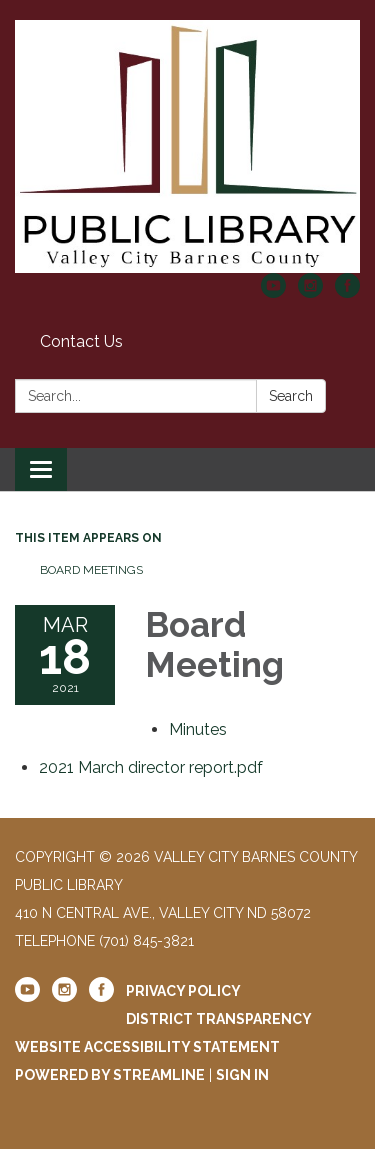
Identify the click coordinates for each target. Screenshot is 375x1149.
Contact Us (81, 341)
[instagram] (310, 292)
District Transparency (219, 1019)
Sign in (242, 1075)
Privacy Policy (183, 991)
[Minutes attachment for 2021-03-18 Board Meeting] (198, 729)
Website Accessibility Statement (147, 1047)
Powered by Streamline (110, 1075)
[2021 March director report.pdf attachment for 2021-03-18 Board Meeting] (151, 767)
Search (291, 396)
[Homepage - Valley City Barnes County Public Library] (187, 146)
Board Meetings (91, 570)
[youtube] (273, 292)
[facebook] (347, 292)
